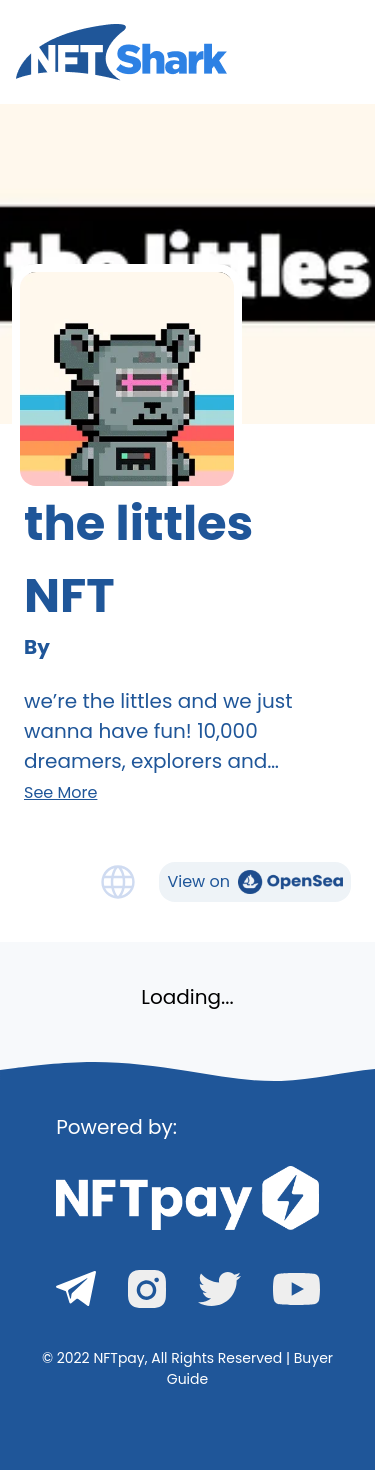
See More (60, 792)
